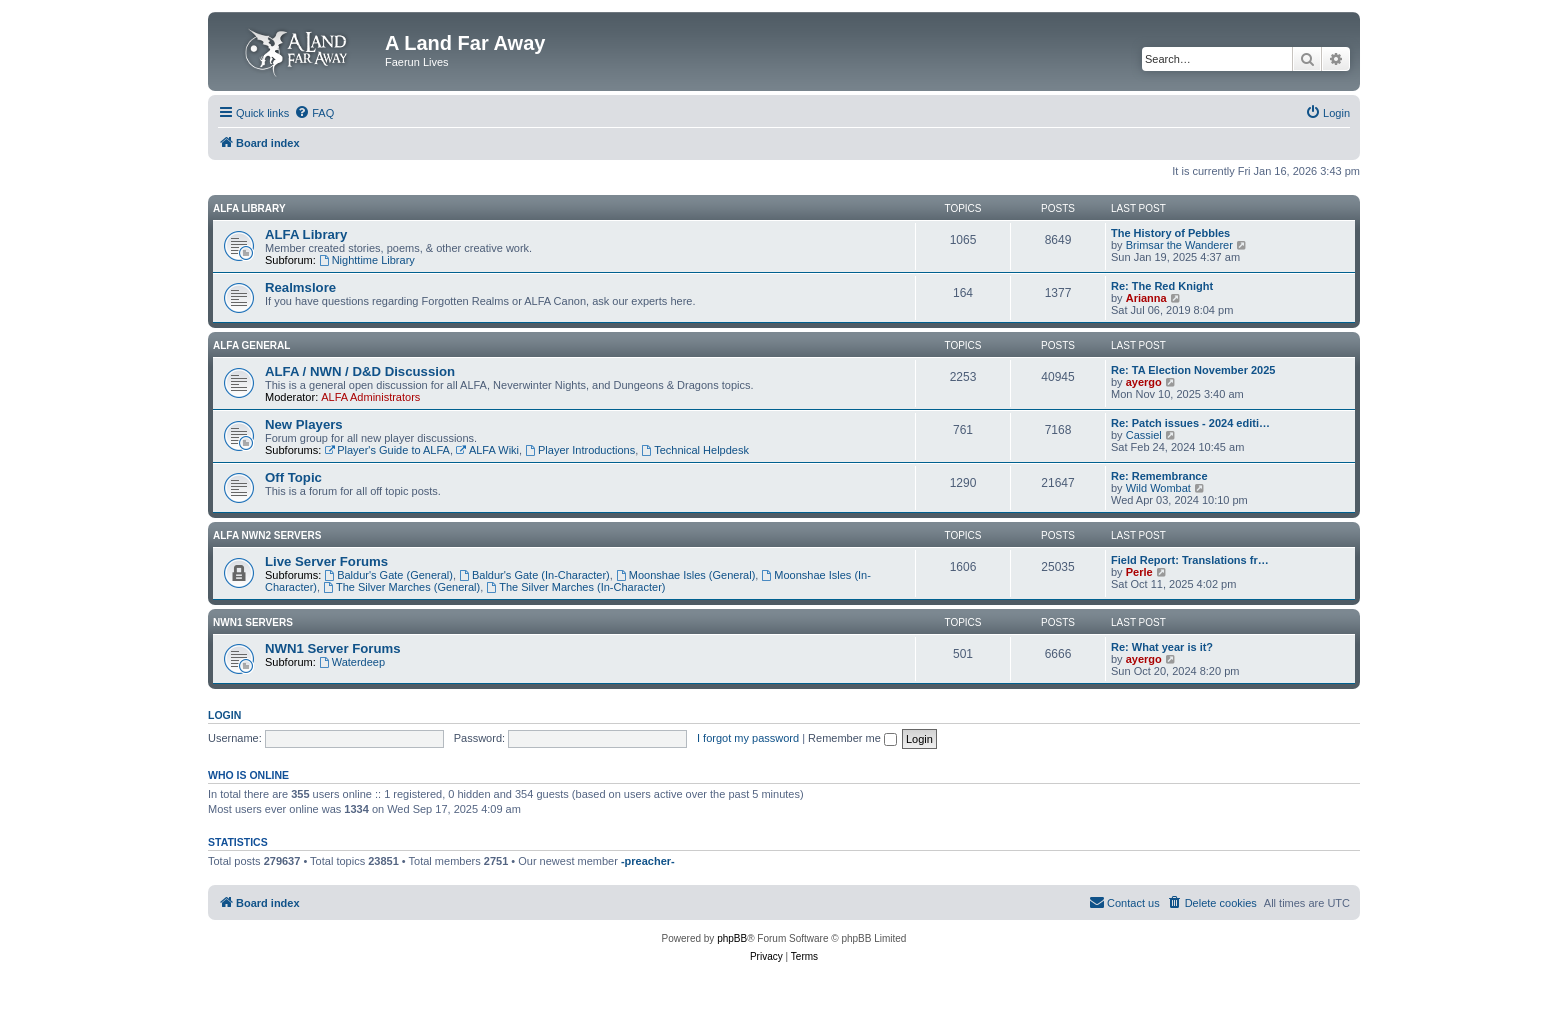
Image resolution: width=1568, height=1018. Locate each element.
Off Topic (293, 477)
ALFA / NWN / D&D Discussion (360, 371)
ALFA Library (249, 208)
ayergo (1144, 382)
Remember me (852, 738)
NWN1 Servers (253, 622)
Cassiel (1144, 435)
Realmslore (300, 287)
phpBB (732, 938)
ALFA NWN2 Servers (267, 535)
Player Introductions (580, 450)
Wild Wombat (1158, 488)
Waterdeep (352, 662)
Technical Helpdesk (695, 450)
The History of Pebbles (1170, 233)
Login (224, 715)
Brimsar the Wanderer (1179, 245)
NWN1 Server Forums (333, 648)
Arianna (1146, 298)
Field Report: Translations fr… (1190, 560)
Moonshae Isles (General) (685, 575)
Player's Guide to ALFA (387, 450)
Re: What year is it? (1162, 647)
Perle (1139, 572)
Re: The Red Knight (1162, 286)
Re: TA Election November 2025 (1193, 370)
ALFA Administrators (370, 397)
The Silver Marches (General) (401, 587)
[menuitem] (314, 113)
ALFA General (251, 345)
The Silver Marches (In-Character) (575, 587)
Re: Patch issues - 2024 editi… (1190, 423)
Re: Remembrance (1159, 476)
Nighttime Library (367, 260)
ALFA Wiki (487, 450)
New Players (304, 424)
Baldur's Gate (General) (388, 575)
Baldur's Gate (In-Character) (534, 575)
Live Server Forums (326, 561)
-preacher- (648, 861)
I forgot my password (748, 738)
